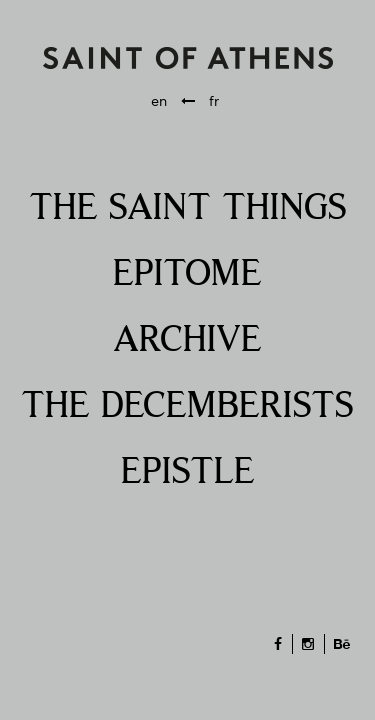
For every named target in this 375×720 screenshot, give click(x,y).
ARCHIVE (187, 341)
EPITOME (187, 275)
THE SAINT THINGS (188, 209)
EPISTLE (188, 473)
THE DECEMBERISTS (187, 407)
